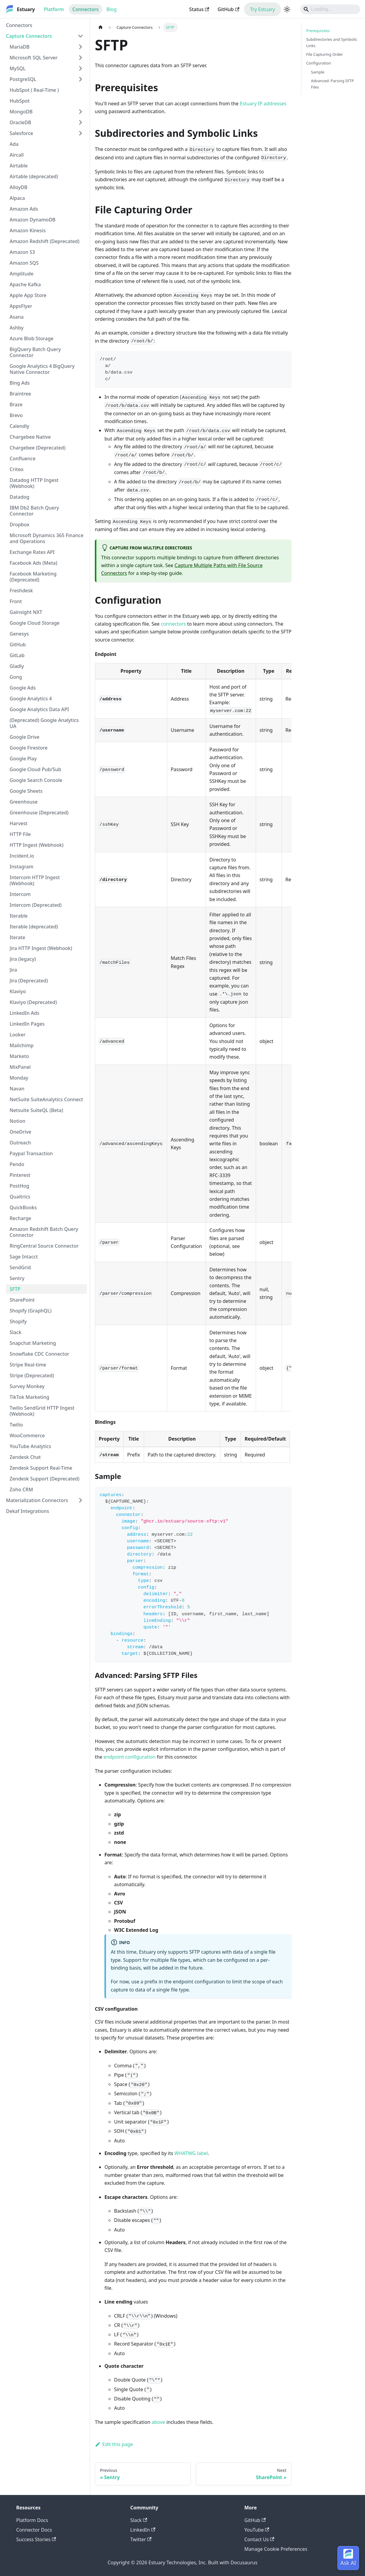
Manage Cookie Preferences (275, 2549)
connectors (173, 624)
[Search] (330, 9)
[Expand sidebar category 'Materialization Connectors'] (80, 1500)
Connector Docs (34, 2529)
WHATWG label (191, 2153)
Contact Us (259, 2539)
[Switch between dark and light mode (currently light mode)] (287, 9)
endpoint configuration (130, 1757)
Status (199, 9)
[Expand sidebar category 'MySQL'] (80, 68)
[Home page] (100, 27)
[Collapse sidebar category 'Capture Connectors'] (80, 36)
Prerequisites (318, 30)
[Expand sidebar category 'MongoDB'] (80, 111)
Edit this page (114, 2444)
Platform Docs (32, 2520)
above (158, 2422)
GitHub (228, 9)
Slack (138, 2520)
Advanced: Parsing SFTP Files (332, 84)
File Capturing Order (324, 54)
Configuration (318, 63)
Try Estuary (262, 9)
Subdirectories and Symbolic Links (331, 42)
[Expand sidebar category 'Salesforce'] (80, 133)
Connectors (85, 9)
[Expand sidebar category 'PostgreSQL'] (80, 79)
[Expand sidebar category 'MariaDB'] (80, 47)
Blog (112, 9)
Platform (54, 9)
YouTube (256, 2529)
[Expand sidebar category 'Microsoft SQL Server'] (80, 57)
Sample (317, 72)
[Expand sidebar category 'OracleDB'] (80, 122)
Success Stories (36, 2539)
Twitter (141, 2539)
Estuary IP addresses (263, 103)
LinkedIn (142, 2529)
